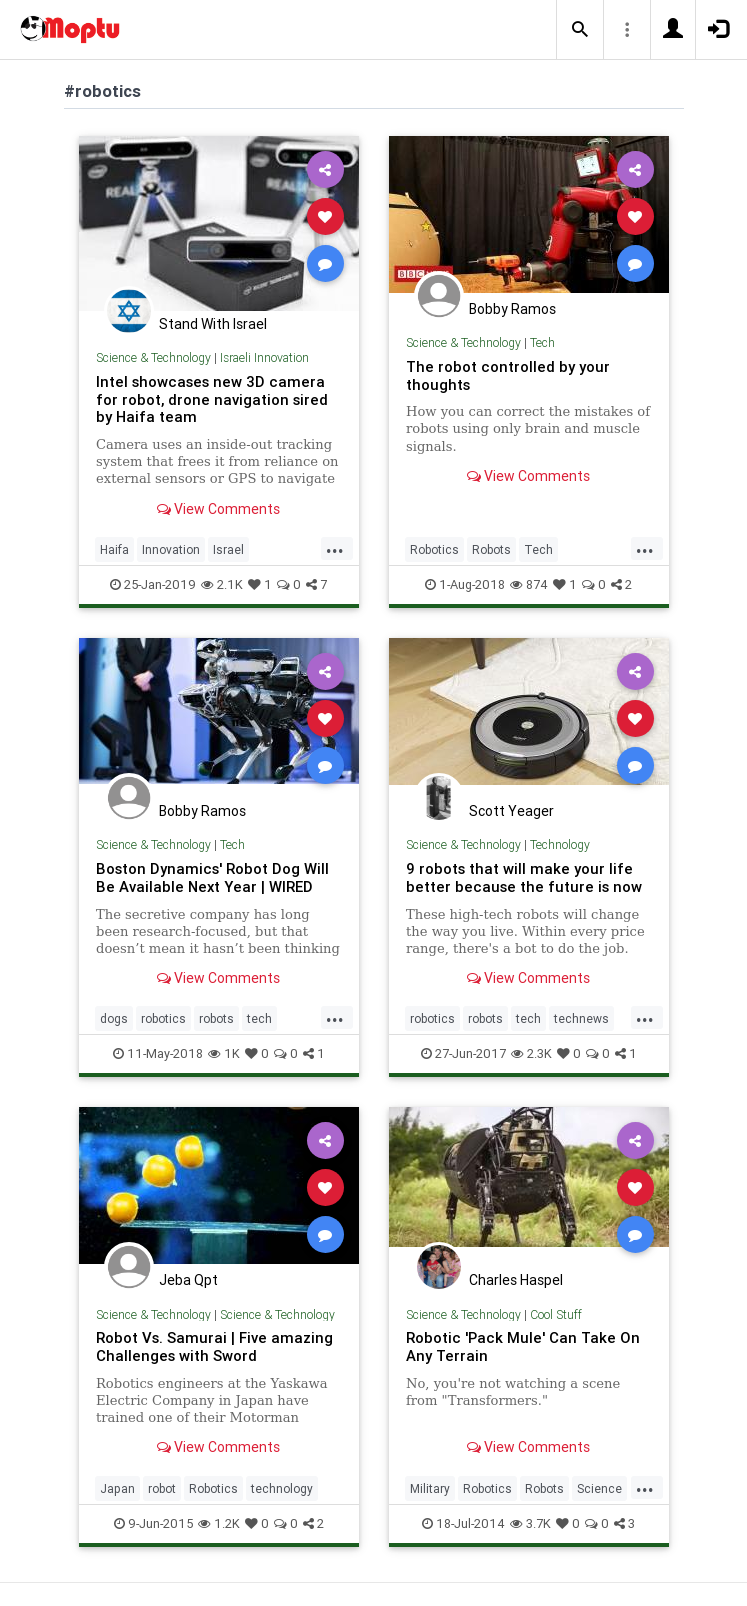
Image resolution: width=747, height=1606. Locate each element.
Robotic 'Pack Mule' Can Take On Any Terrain (523, 1346)
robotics (163, 1018)
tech (259, 1018)
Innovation (171, 549)
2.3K (531, 1053)
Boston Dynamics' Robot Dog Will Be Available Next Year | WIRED (212, 877)
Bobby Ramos (512, 309)
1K (224, 1053)
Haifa (114, 549)
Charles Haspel (516, 1280)
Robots (491, 549)
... (335, 548)
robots (216, 1018)
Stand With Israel (213, 324)
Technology (560, 844)
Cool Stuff (556, 1314)
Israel (228, 549)
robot (162, 1488)
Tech (542, 342)
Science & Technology (153, 357)
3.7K (530, 1523)
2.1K (222, 584)
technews (581, 1018)
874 (529, 584)
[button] (580, 30)
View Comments (218, 509)
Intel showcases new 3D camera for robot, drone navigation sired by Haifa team (212, 399)
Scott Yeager (511, 811)
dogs (114, 1018)
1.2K (219, 1523)
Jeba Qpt (188, 1280)
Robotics (434, 549)
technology (282, 1488)
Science (599, 1488)
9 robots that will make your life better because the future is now (524, 877)
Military (430, 1488)
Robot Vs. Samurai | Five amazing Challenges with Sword (214, 1346)
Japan (117, 1488)
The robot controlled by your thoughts (508, 375)
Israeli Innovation (264, 357)
